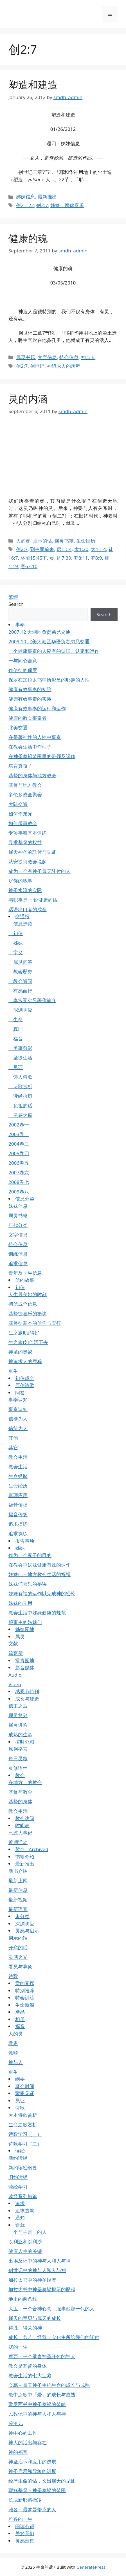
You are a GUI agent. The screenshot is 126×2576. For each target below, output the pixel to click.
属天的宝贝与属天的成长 (34, 2318)
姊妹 (15, 943)
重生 (13, 1371)
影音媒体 (24, 1667)
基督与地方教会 (25, 785)
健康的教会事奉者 (27, 718)
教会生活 (18, 1457)
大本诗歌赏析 (22, 2115)
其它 (13, 1447)
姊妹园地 (24, 1629)
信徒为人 (18, 1418)
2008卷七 (18, 1182)
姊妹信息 (25, 196)
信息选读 (20, 923)
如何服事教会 (22, 823)
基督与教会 (20, 1792)
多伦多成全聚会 (25, 794)
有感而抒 (20, 990)
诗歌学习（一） (25, 2134)
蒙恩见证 (24, 2093)
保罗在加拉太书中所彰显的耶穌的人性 (49, 680)
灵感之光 (18, 1957)
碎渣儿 (15, 2423)
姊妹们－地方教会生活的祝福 (39, 1574)
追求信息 (18, 1263)
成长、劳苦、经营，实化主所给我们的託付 (53, 2337)
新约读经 (18, 2158)
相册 (20, 2019)
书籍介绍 (24, 1856)
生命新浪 (24, 2005)
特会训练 (24, 1997)
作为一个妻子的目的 (29, 1555)
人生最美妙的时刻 (27, 1294)
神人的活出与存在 (27, 2442)
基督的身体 (20, 1801)
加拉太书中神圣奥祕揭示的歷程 (41, 2289)
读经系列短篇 (22, 2196)
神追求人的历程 (63, 366)
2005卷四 (18, 1153)
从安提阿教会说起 (27, 861)
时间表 (22, 1825)
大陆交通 (18, 804)
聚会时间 (24, 2086)
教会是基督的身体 (27, 2366)
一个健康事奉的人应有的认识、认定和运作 (53, 651)
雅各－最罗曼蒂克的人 (32, 2509)
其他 (13, 1438)
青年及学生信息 (25, 1273)
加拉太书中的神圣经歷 (32, 2280)
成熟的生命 (20, 1734)
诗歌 (13, 1976)
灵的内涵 (28, 398)
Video (14, 1684)
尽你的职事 (20, 880)
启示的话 (42, 540)
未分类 (22, 1916)
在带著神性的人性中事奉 (34, 737)
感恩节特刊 (27, 1691)
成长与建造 (27, 1698)
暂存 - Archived (31, 1849)
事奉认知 (18, 1399)
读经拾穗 (20, 1096)
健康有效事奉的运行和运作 (37, 708)
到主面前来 (42, 549)
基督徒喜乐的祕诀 (27, 1313)
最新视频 (18, 1899)
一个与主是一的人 (27, 2232)
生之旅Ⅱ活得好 (23, 1332)
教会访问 (24, 1818)
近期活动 (18, 1842)
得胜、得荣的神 (25, 2327)
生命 (15, 1019)
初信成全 (24, 1378)
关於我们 (24, 2533)
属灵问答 (20, 962)
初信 (15, 933)
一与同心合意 (22, 660)
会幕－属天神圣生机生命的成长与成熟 (49, 2385)
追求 (20, 2203)
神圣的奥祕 (20, 1352)
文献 (13, 1643)
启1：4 (64, 549)
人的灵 (23, 540)
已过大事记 (20, 1832)
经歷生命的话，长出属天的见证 (41, 2481)
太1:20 (81, 549)
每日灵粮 (18, 1758)
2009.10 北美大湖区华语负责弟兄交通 (48, 641)
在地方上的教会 (25, 1782)
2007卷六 (18, 1172)
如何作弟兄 (20, 813)
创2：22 (25, 205)
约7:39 (64, 558)
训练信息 (18, 1254)
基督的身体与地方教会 (32, 775)
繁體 (13, 597)
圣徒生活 (20, 1057)
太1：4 (98, 549)
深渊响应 (20, 1010)
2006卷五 (18, 1163)
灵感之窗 (20, 1115)
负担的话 (20, 1105)
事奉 (20, 624)
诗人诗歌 (20, 1077)
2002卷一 (18, 1124)
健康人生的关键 (25, 2251)
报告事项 (24, 1541)
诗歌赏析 (20, 1086)
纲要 (20, 2079)
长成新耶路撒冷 (25, 2500)
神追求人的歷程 (25, 1361)
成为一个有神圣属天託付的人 (39, 871)
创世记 (37, 366)
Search (16, 604)
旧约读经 (18, 2177)
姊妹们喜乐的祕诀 (27, 1584)
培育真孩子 (20, 766)
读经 (20, 2150)
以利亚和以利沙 (25, 2241)
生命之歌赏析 (22, 2124)
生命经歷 (18, 1476)
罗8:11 (81, 558)
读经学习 (18, 2186)
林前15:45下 (34, 558)
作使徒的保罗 (22, 670)
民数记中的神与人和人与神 (37, 2414)
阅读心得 (24, 2526)
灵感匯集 (24, 2540)
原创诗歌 (24, 1385)
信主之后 (18, 1706)
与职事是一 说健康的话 (32, 900)
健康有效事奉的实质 (29, 699)
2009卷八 (18, 1191)
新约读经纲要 (22, 2167)
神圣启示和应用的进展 (32, 2461)
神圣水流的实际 (25, 890)
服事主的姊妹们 (25, 1622)
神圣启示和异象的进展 (32, 2471)
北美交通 (18, 727)
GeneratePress (90, 2567)
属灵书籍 (25, 357)
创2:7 (42, 205)
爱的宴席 (24, 1983)
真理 (15, 1029)
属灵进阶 (18, 1725)
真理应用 (18, 1495)
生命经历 (85, 540)
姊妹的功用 (20, 1603)
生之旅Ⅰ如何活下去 (28, 1342)
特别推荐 (24, 1990)
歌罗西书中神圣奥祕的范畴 (37, 2404)
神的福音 (18, 2452)
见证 (15, 1067)
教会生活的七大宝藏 (29, 2375)
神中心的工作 (22, 2433)
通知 (20, 2217)
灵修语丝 (18, 1768)
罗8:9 (96, 558)
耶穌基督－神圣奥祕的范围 (37, 2490)
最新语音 (18, 1909)
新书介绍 (18, 1871)
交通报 (22, 916)
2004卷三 (18, 1144)
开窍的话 (18, 1947)
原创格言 (18, 1749)
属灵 (20, 1636)
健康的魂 (28, 238)
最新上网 (18, 1880)
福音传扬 (18, 1505)
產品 (20, 2012)
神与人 (88, 357)
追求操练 (18, 1524)
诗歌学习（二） (25, 2143)
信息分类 (24, 1198)
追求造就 (24, 2210)
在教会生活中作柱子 (29, 746)
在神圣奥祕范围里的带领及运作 (41, 756)
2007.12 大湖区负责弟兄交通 (39, 632)
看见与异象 (20, 1966)
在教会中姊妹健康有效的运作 (39, 1565)
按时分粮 (24, 1742)
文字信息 (47, 357)
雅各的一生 (20, 2519)
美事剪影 (20, 1048)
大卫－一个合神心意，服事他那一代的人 (51, 2308)
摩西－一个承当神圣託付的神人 (41, 2356)
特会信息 (68, 357)
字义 (15, 952)
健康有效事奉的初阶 (29, 689)
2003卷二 (18, 1134)
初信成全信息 (22, 1304)
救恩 (13, 2043)
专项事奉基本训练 (27, 833)
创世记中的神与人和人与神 (37, 2270)
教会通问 (20, 981)
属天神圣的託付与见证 (32, 852)
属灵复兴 (18, 1715)
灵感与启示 (27, 1930)
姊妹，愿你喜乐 (67, 205)
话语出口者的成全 (27, 909)
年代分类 (18, 1225)
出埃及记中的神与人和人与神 (39, 2260)
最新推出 (47, 196)
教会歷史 (20, 971)
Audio (15, 1675)
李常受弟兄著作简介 (32, 1000)
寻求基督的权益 (25, 842)
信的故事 (24, 1280)
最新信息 (18, 1890)
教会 (20, 1775)
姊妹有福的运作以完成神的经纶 (41, 1593)
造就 (20, 2225)
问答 (20, 1392)
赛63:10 (29, 566)
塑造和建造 (33, 84)
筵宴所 (15, 1653)
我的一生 (18, 2347)
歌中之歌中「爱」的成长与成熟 (41, 2394)
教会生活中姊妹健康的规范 (37, 1612)
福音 (15, 1038)
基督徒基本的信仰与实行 (34, 1323)
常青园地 (24, 1660)
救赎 (13, 2052)
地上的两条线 (22, 2299)
